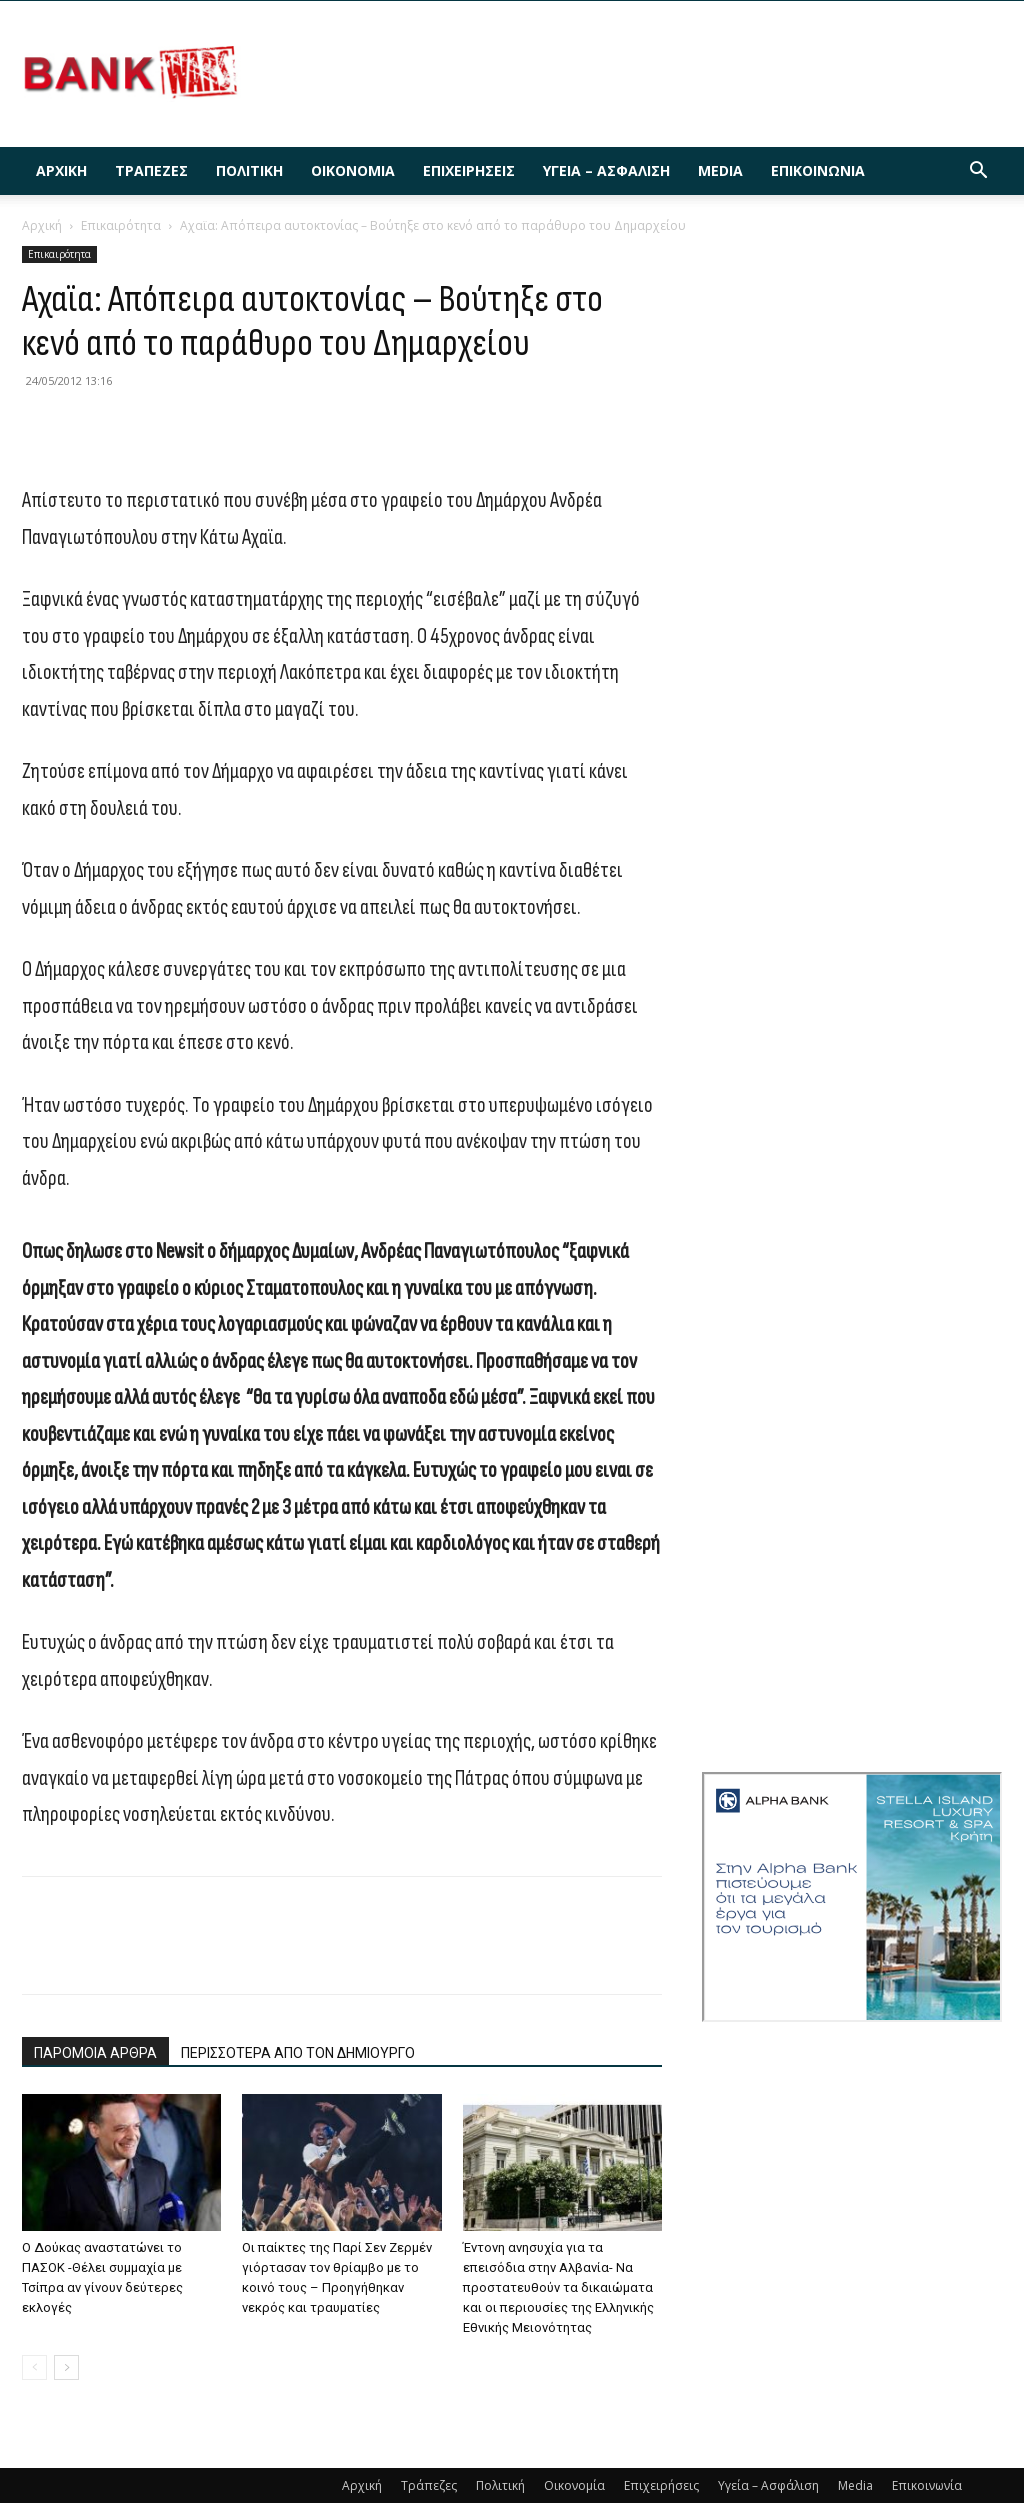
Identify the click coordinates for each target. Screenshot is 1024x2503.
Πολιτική (249, 170)
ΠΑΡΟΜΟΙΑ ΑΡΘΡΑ (95, 2053)
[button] (978, 172)
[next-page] (66, 2367)
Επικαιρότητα (121, 225)
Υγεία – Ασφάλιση (606, 170)
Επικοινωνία (818, 170)
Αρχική (61, 170)
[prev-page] (34, 2367)
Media (720, 170)
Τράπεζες (151, 170)
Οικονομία (353, 170)
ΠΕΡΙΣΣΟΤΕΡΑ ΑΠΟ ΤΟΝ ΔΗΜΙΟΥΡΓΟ (298, 2053)
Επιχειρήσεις (469, 170)
